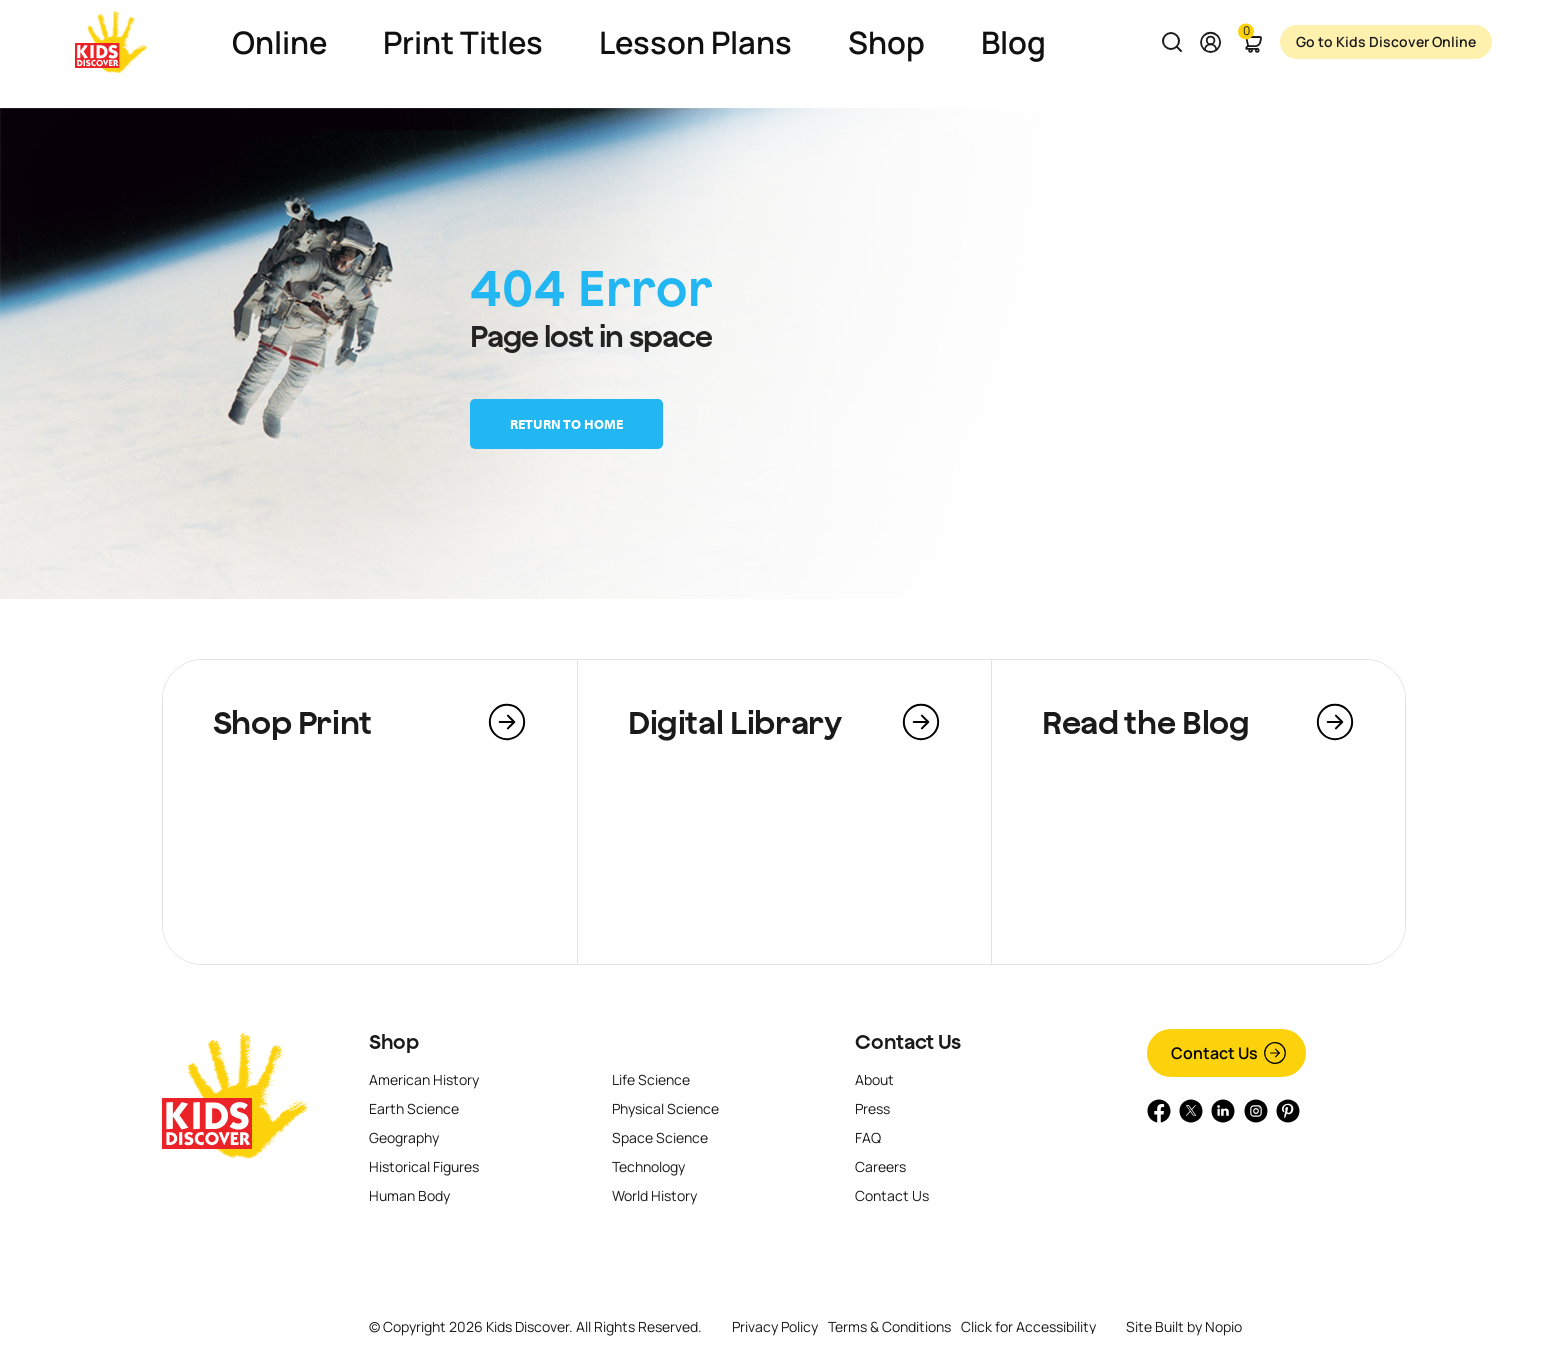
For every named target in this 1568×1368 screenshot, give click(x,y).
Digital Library (735, 722)
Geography (404, 1137)
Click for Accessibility (1028, 1327)
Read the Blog (1145, 722)
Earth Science (414, 1108)
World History (654, 1195)
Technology (648, 1166)
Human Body (409, 1195)
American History (424, 1079)
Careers (880, 1166)
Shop (394, 1041)
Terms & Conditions (889, 1326)
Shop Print (292, 722)
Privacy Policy (775, 1326)
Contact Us (907, 1041)
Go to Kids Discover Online (1387, 41)
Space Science (660, 1137)
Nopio (1223, 1326)
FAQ (868, 1137)
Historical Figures (424, 1166)
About (874, 1079)
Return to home (566, 424)
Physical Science (665, 1108)
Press (872, 1108)
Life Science (651, 1079)
